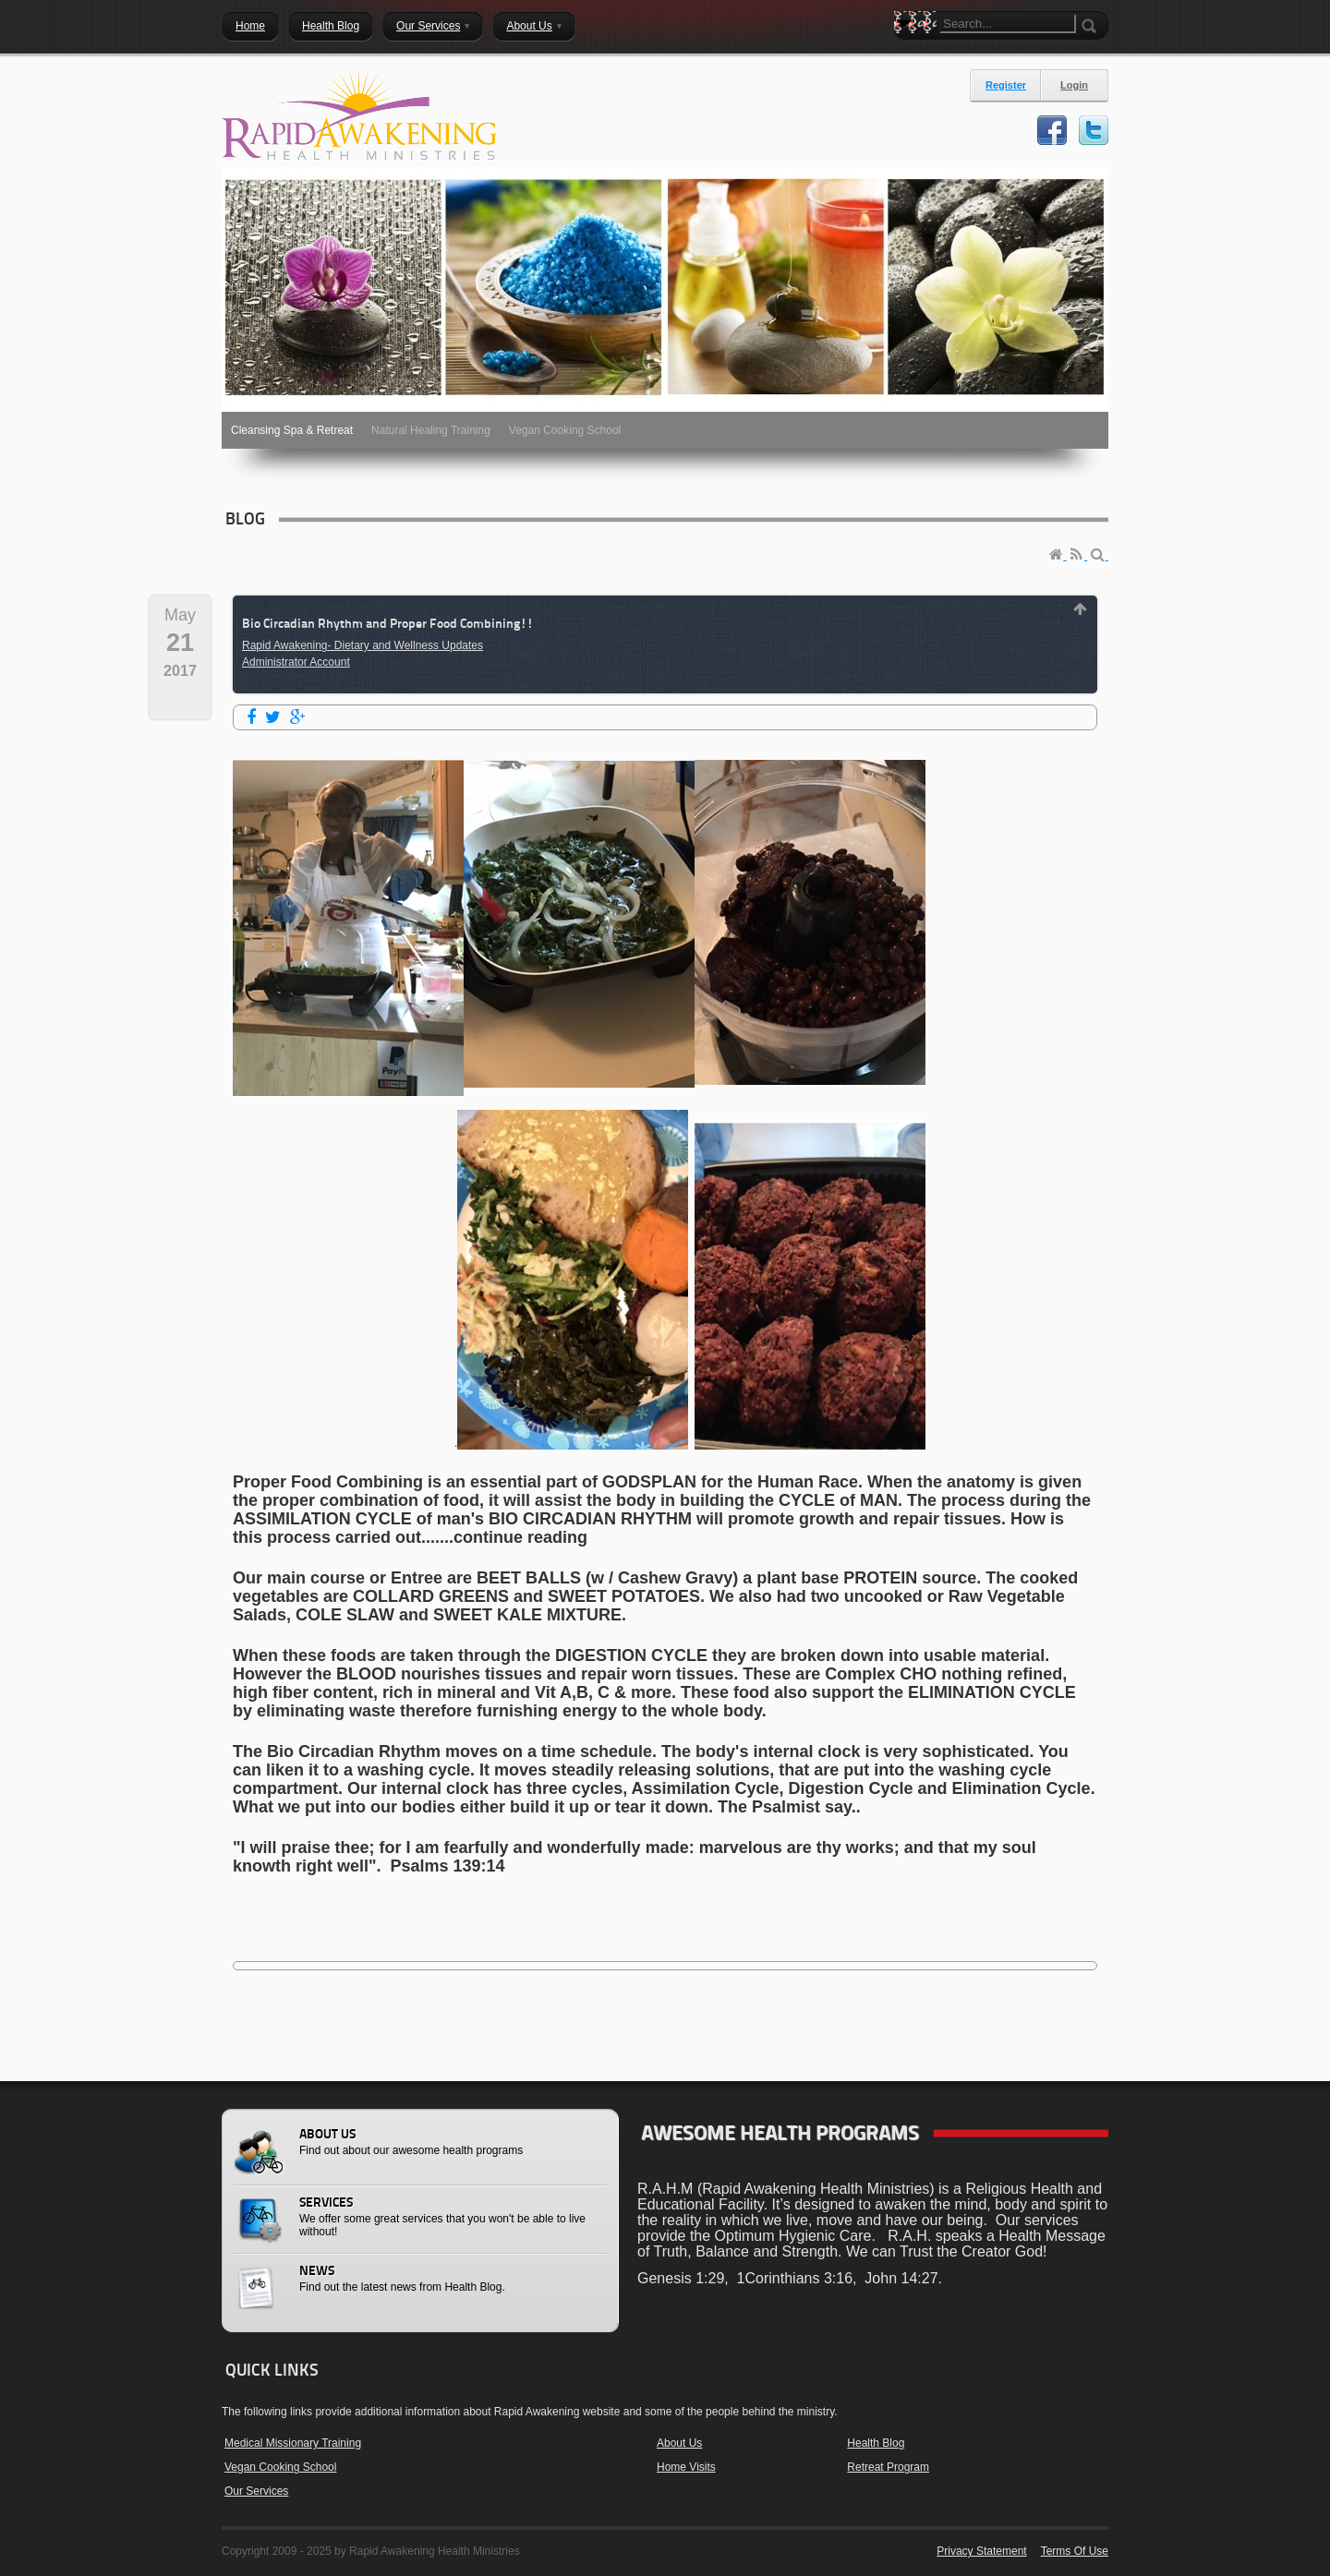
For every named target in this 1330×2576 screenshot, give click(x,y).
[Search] (1007, 23)
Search (908, 55)
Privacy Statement (981, 2551)
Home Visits (686, 2467)
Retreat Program (888, 2467)
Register (1005, 84)
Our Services (256, 2491)
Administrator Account (296, 662)
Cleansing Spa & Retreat (292, 430)
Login (1074, 84)
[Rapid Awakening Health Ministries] (359, 114)
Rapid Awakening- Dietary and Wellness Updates (362, 645)
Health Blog (875, 2443)
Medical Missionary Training (292, 2443)
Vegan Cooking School (565, 430)
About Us (679, 2443)
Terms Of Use (1074, 2551)
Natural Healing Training (430, 430)
